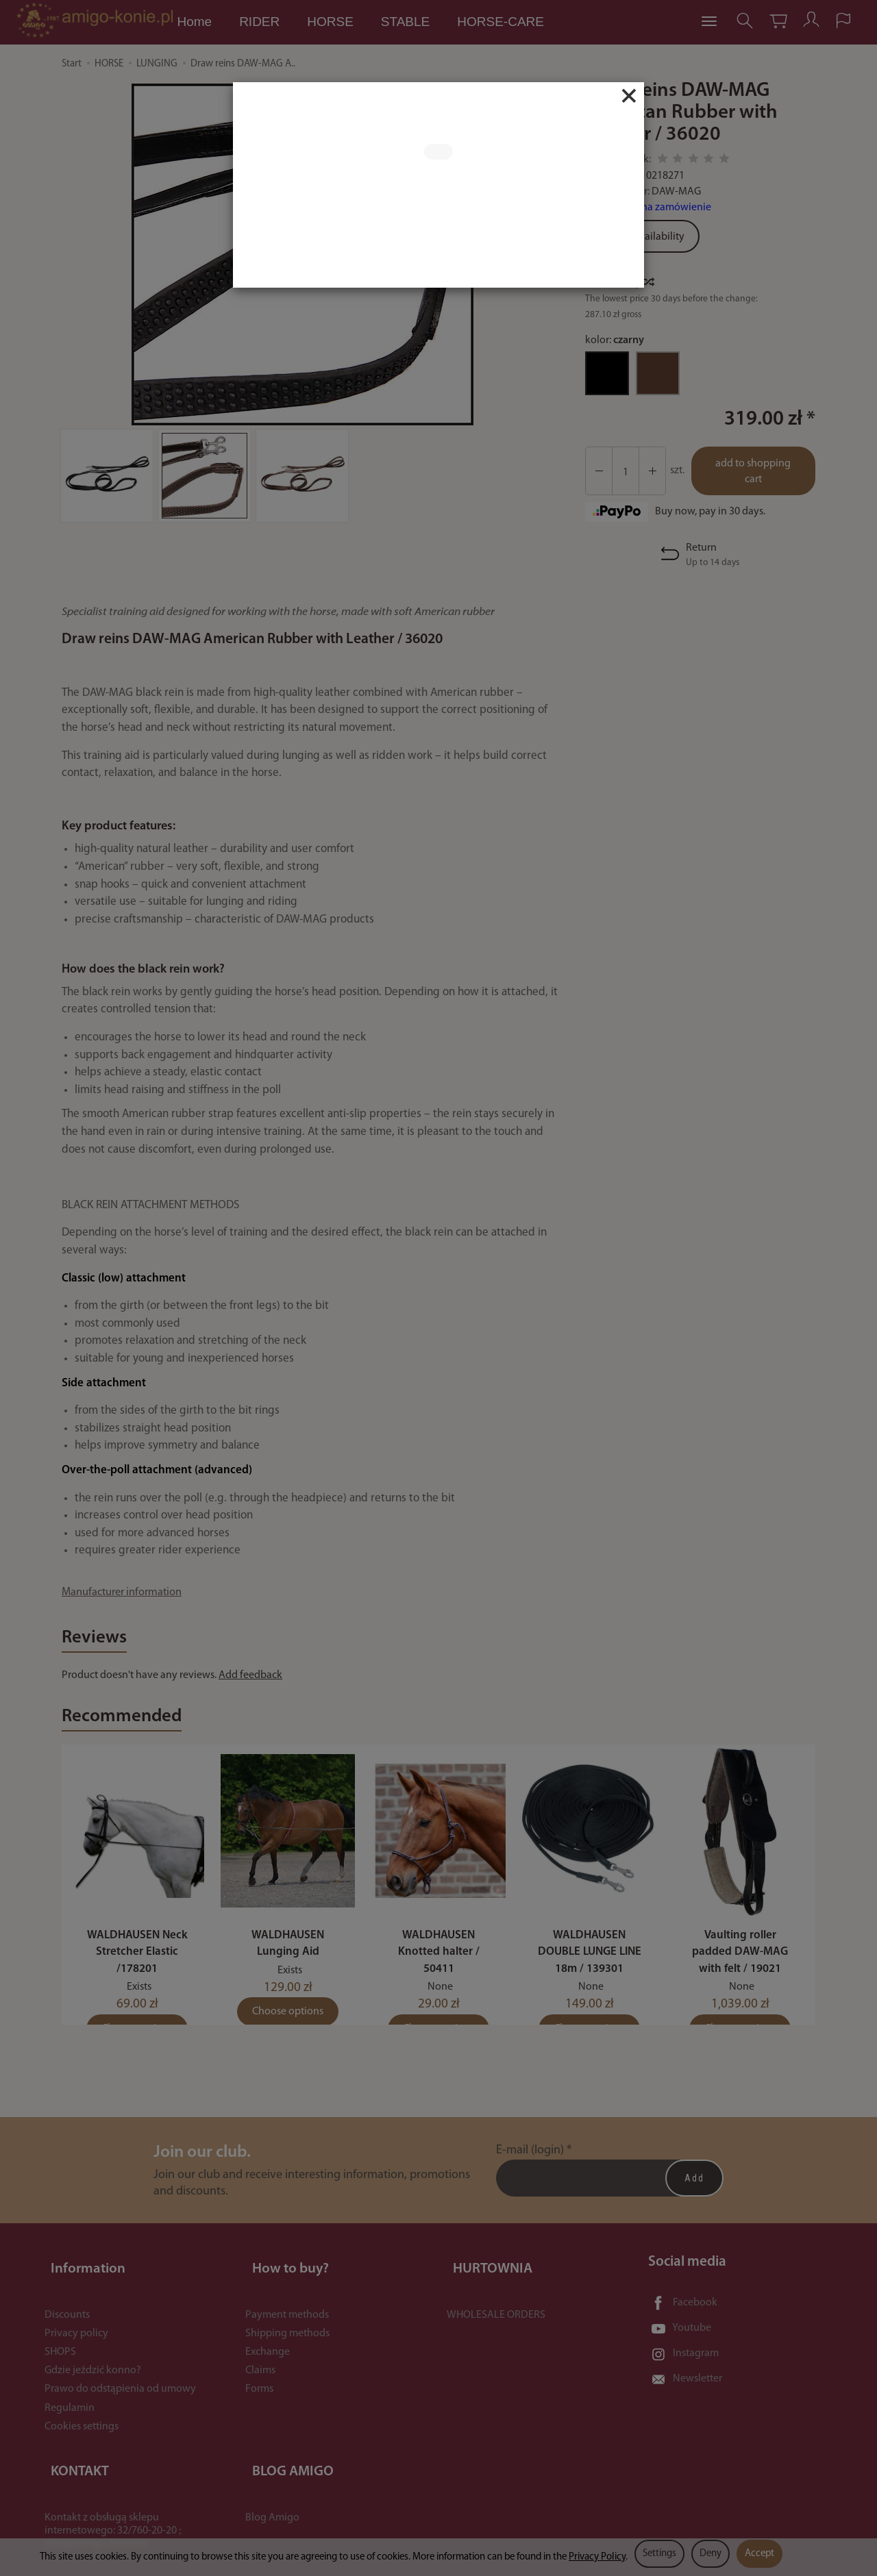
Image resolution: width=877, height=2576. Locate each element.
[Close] (629, 96)
